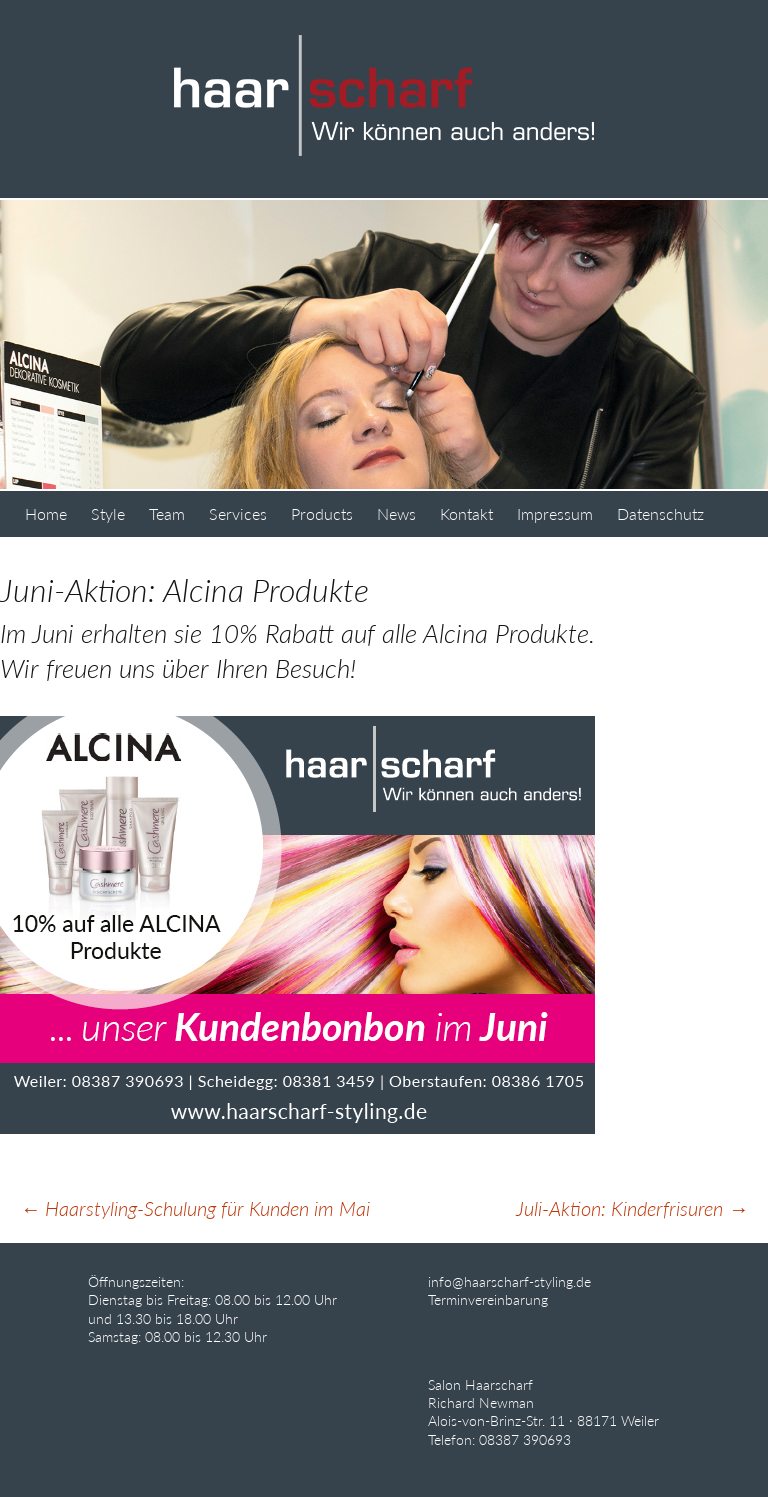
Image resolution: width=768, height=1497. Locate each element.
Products (322, 513)
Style (108, 513)
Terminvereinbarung (488, 1299)
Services (238, 513)
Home (46, 513)
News (396, 513)
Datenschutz (660, 513)
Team (167, 513)
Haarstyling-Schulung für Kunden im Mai (195, 1208)
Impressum (555, 513)
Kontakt (466, 513)
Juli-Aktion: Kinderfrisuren (632, 1208)
